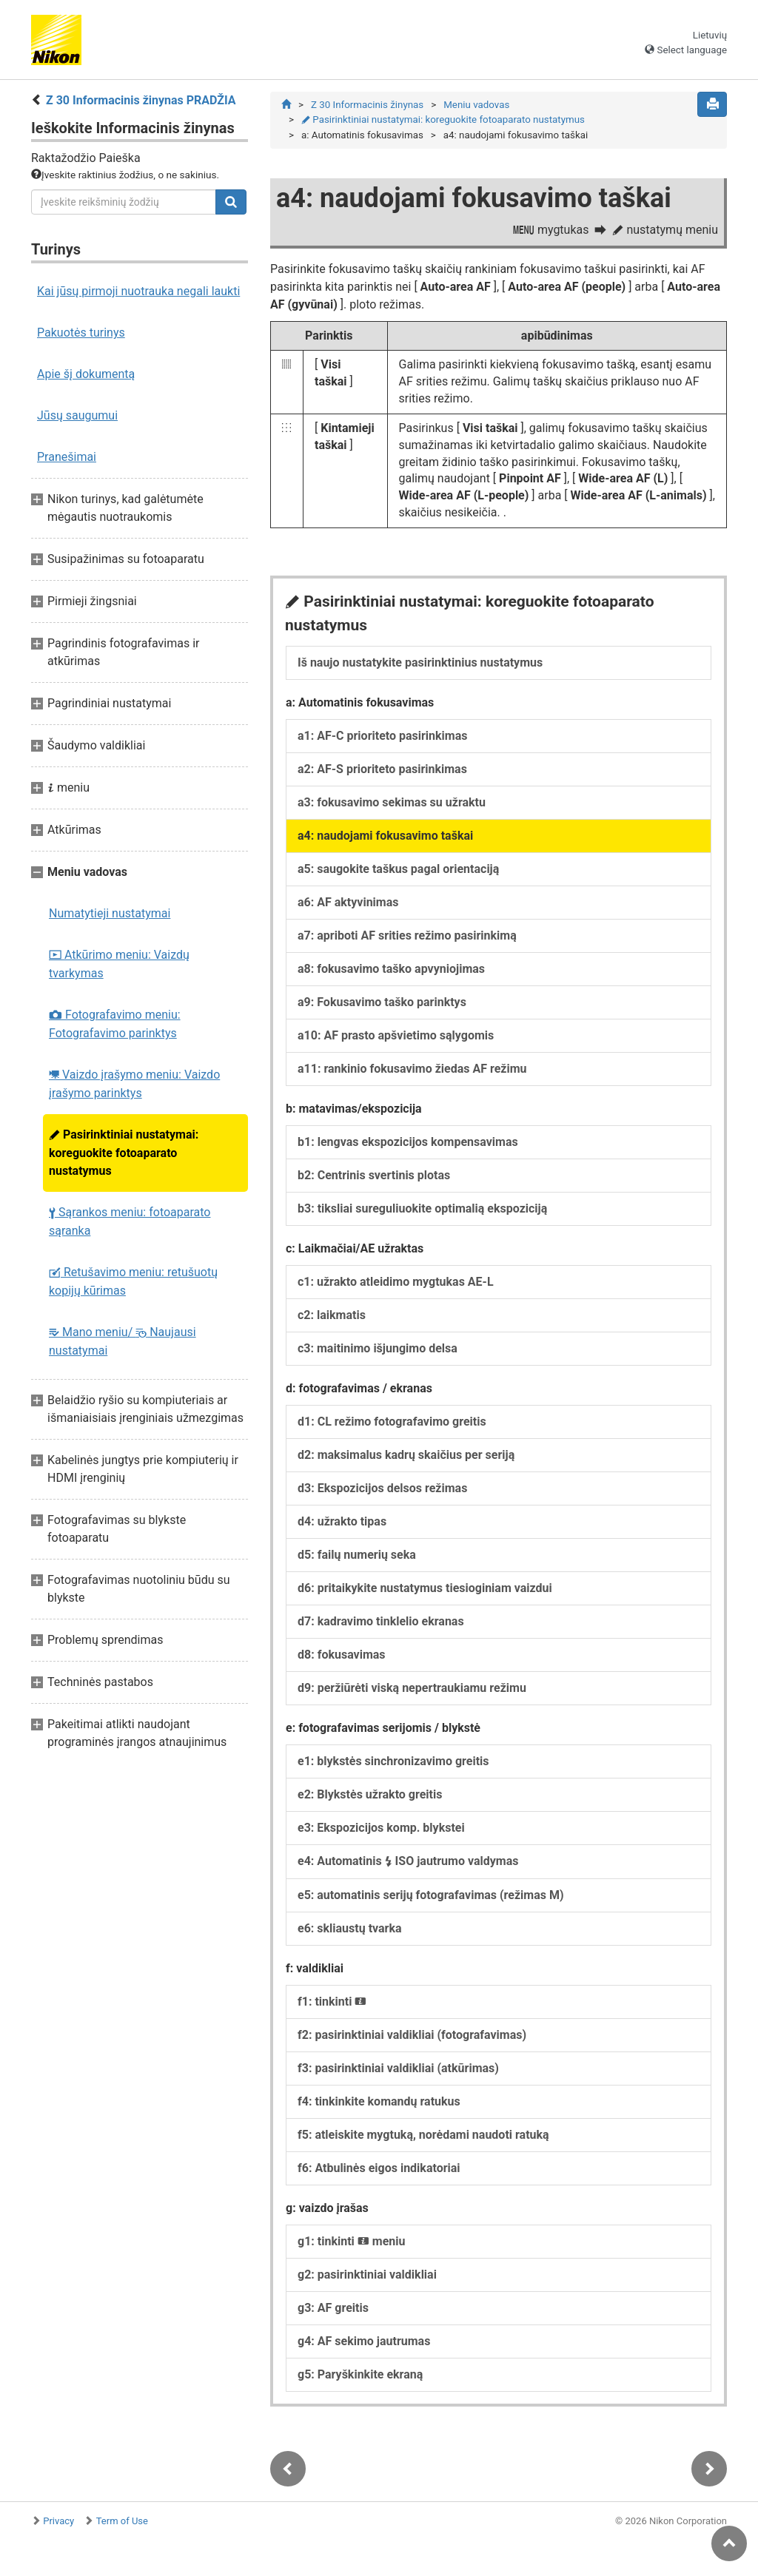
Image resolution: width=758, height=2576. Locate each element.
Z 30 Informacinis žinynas (367, 104)
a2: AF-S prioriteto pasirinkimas (382, 769)
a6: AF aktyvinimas (348, 902)
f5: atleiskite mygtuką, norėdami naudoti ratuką (423, 2135)
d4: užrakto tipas (342, 1521)
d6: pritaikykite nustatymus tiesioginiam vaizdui (425, 1588)
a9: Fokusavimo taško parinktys (382, 1002)
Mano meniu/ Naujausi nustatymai (122, 1341)
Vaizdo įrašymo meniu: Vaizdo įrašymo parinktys (134, 1084)
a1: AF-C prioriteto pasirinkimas (383, 736)
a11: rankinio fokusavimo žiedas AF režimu (412, 1069)
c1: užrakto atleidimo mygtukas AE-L (396, 1282)
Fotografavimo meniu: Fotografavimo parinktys (115, 1024)
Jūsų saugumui (77, 415)
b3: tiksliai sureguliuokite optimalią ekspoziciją (422, 1208)
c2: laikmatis (332, 1315)
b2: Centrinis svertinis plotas (374, 1175)
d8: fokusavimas (342, 1655)
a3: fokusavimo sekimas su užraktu (392, 802)
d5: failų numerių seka (357, 1555)
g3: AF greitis (333, 2308)
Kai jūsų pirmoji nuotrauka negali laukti (138, 291)
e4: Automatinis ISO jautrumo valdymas (408, 1861)
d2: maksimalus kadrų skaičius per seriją (406, 1455)
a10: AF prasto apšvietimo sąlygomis (396, 1035)
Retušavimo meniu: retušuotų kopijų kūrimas (133, 1281)
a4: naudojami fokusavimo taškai (385, 836)
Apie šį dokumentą (86, 374)
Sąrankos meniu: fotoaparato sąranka (129, 1221)
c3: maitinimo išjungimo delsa (377, 1348)
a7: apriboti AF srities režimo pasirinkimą (407, 935)
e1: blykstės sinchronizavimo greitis (393, 1761)
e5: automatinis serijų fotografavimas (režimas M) (431, 1895)
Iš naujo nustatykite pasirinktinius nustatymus (420, 662)
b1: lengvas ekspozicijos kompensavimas (408, 1142)
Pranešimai (66, 457)
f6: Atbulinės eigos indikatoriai (379, 2168)
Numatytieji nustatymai (109, 913)
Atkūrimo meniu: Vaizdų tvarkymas (119, 964)
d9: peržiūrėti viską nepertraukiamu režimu (412, 1688)
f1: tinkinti (332, 2002)
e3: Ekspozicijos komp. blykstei (381, 1828)
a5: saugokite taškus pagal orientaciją (398, 869)
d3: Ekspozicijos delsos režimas (382, 1488)
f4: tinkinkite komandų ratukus (379, 2101)
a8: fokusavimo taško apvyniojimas (391, 969)
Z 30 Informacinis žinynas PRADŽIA (141, 100)
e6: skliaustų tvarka (350, 1928)
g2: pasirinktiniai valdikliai (367, 2275)
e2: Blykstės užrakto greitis (370, 1794)
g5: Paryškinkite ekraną (360, 2374)
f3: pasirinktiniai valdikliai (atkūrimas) (398, 2068)
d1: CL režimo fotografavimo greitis (392, 1422)
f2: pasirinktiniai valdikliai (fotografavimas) (412, 2035)
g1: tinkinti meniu (351, 2241)
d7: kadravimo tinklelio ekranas (381, 1621)
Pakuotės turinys (81, 333)
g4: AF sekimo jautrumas (364, 2341)
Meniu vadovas (476, 104)
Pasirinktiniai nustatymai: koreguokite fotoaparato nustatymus (123, 1152)
